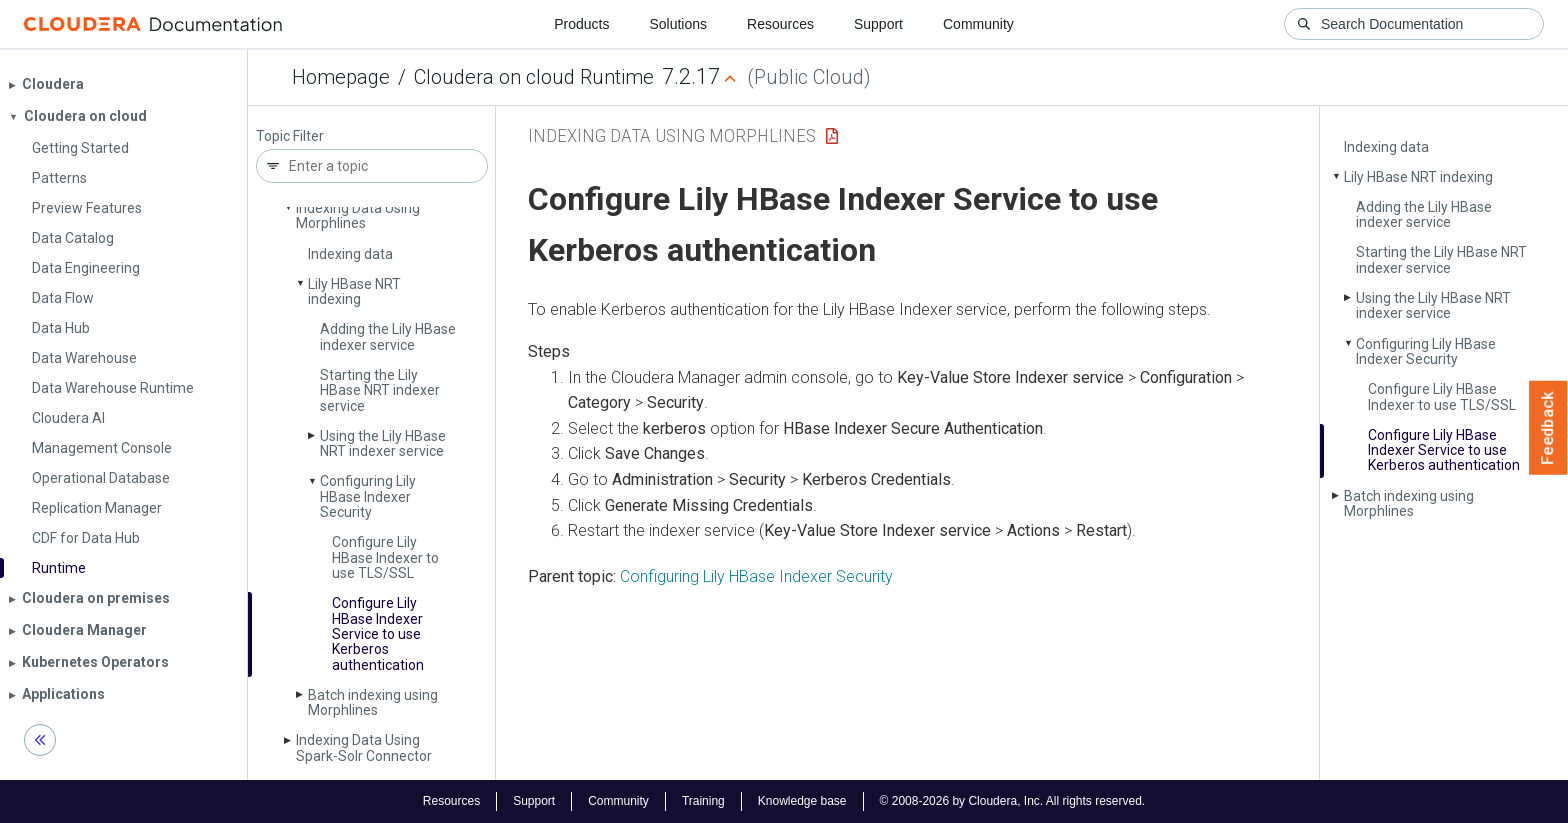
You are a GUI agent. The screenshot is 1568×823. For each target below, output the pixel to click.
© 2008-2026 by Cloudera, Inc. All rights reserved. (1013, 801)
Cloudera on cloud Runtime (534, 77)
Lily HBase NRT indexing (354, 291)
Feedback (1548, 428)
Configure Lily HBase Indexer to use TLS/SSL (385, 557)
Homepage (341, 77)
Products (581, 24)
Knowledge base (802, 801)
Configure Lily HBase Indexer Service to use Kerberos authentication (378, 634)
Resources (780, 24)
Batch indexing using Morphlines (373, 702)
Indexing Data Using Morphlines (358, 215)
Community (978, 24)
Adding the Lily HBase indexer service (388, 336)
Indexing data (350, 254)
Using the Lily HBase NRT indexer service (383, 443)
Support (878, 24)
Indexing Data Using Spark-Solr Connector (364, 747)
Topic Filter (290, 136)
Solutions (678, 24)
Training (703, 801)
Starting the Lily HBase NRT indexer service (380, 390)
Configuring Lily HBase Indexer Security (368, 496)
